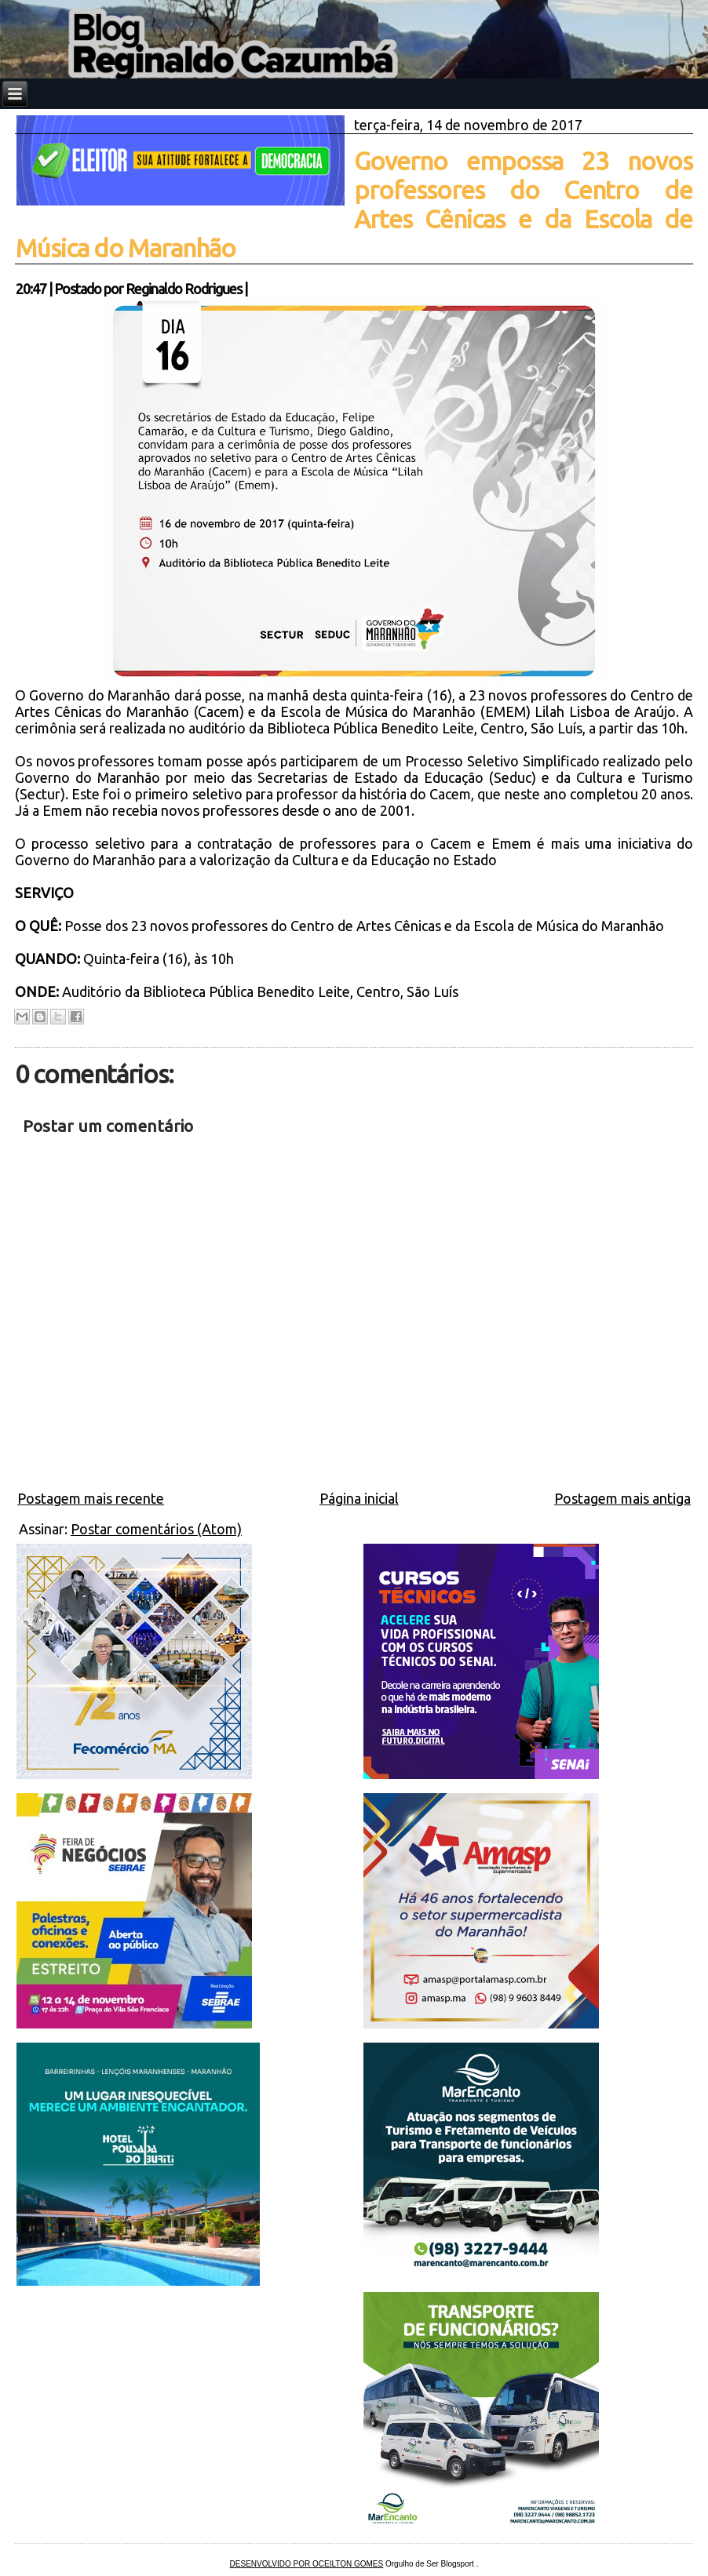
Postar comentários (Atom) (156, 1529)
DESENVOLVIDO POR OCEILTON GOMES (307, 2564)
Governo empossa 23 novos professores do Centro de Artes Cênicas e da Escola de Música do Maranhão (354, 204)
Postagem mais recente (90, 1498)
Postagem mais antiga (622, 1498)
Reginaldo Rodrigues (184, 289)
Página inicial (359, 1498)
